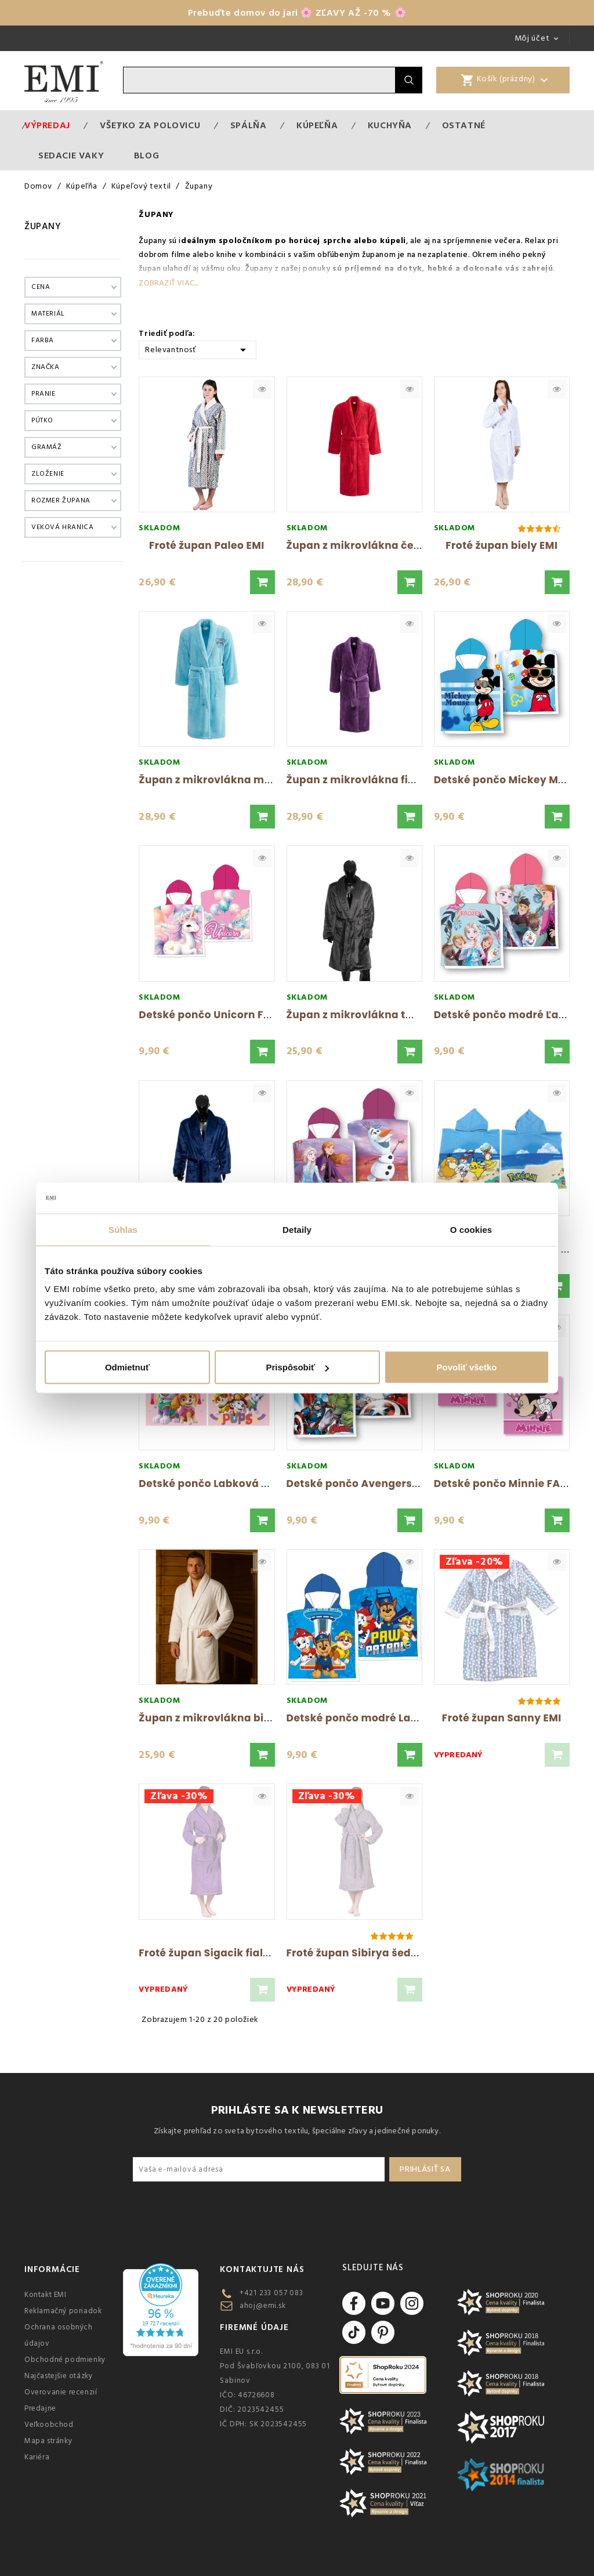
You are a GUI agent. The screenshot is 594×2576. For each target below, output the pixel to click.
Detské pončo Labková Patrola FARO (235, 1483)
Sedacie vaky (71, 155)
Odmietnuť (127, 1367)
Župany (42, 226)
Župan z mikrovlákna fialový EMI (373, 780)
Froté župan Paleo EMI (207, 545)
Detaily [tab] (297, 1229)
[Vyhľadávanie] (259, 80)
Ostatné (464, 125)
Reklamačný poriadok (63, 2311)
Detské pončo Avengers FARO (365, 1483)
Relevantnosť (197, 349)
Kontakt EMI (45, 2294)
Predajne (40, 2408)
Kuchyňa (390, 125)
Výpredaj (47, 125)
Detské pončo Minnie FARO (504, 1483)
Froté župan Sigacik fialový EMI (221, 1953)
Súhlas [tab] (122, 1229)
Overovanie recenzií (60, 2392)
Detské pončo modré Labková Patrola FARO (401, 1718)
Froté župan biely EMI (501, 545)
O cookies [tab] (471, 1229)
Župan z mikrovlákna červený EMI (376, 545)
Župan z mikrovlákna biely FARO (224, 1718)
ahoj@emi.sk (263, 2305)
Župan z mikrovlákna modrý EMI (224, 780)
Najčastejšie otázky (58, 2376)
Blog (146, 155)
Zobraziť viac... (168, 283)
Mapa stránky (48, 2441)
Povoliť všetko (467, 1367)
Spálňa (248, 125)
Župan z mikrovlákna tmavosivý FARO (387, 1015)
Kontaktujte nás (262, 2269)
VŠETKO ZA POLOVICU (150, 125)
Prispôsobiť (297, 1367)
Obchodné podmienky (65, 2359)
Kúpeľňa (317, 125)
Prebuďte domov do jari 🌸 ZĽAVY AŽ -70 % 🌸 (297, 12)
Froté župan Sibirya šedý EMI (362, 1953)
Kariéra (36, 2457)
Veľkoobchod (49, 2424)
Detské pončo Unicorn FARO (212, 1015)
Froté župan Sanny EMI (502, 1718)
